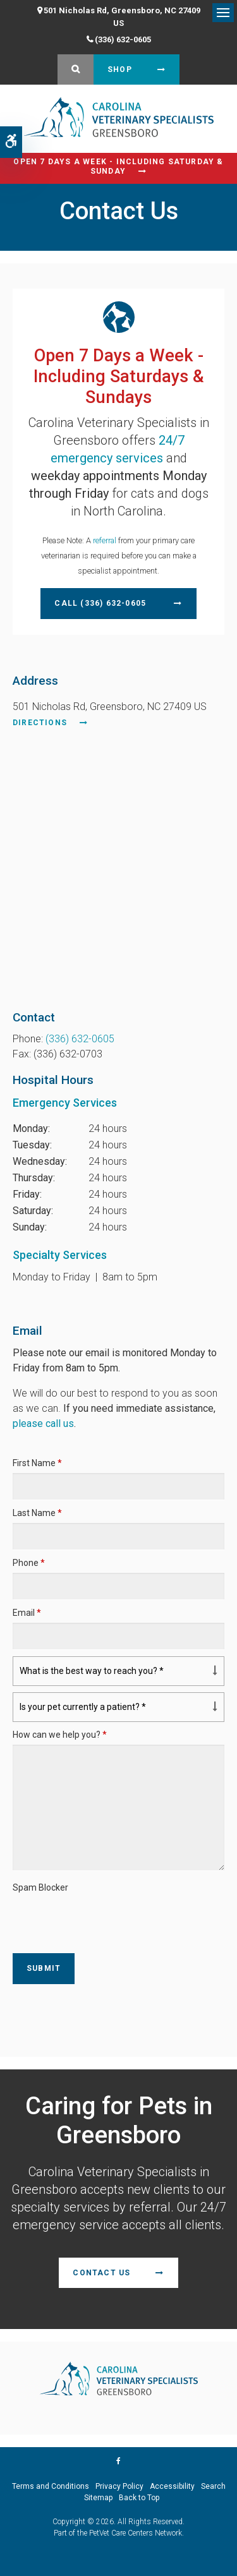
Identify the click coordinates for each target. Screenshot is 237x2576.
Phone (29, 1563)
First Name (37, 1463)
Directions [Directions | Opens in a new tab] (40, 722)
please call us (43, 1423)
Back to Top (139, 2497)
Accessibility (172, 2486)
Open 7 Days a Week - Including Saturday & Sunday (118, 166)
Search (213, 2486)
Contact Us (101, 2272)
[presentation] (87, 1916)
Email (27, 1613)
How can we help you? (60, 1735)
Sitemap (98, 2497)
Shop (119, 69)
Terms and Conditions (50, 2486)
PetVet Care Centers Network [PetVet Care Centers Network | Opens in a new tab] (135, 2533)
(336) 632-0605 (123, 39)
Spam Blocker (40, 1887)
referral (104, 540)
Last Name (37, 1513)
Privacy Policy (119, 2486)
